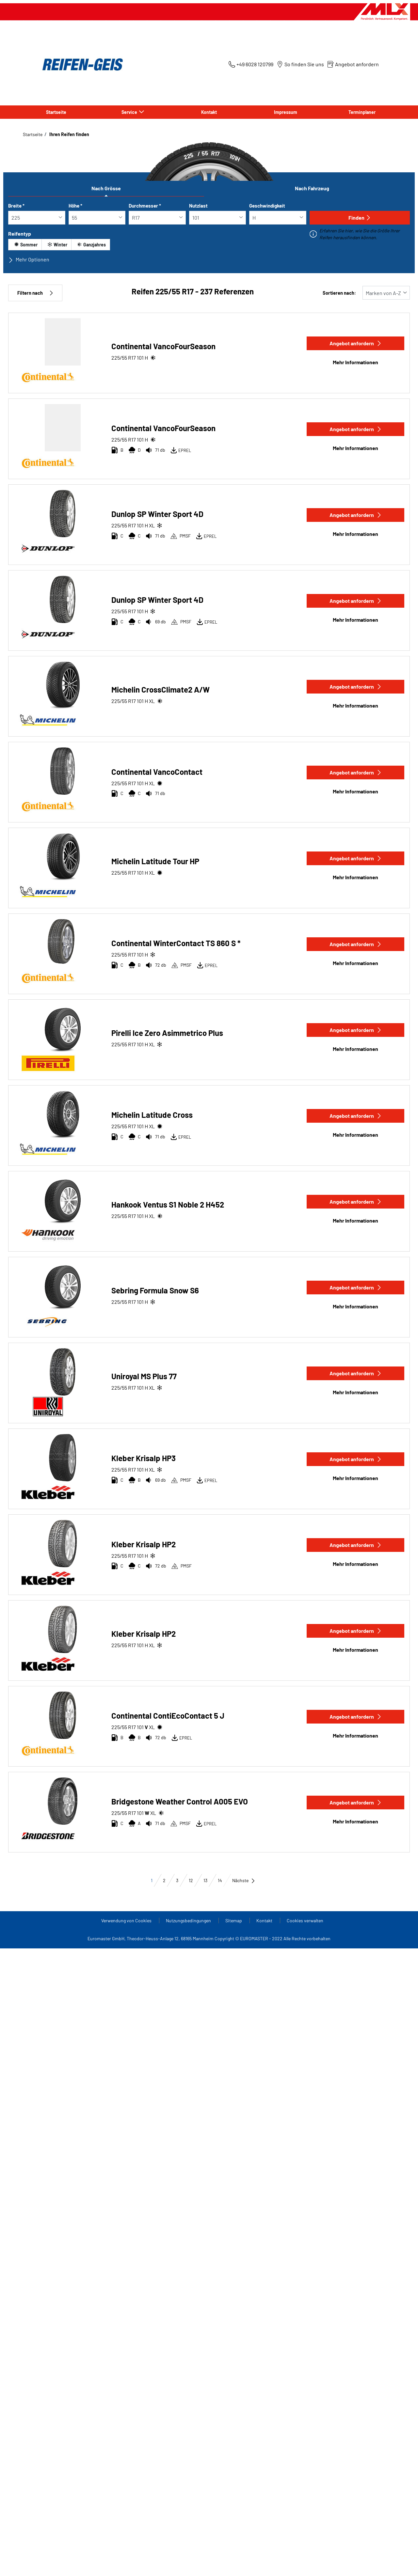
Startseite (56, 112)
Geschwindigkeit (267, 206)
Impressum (285, 112)
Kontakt (209, 112)
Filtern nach (35, 293)
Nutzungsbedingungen (189, 1920)
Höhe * (75, 206)
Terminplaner (362, 112)
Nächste (243, 1880)
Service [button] (129, 112)
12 (191, 1880)
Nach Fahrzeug (312, 188)
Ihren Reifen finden (68, 134)
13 (205, 1880)
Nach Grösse (106, 188)
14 (220, 1880)
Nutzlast (198, 206)
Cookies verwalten (305, 1920)
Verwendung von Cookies (127, 1920)
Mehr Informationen (355, 362)
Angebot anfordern (356, 343)
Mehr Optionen (28, 259)
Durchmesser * (145, 206)
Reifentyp (19, 233)
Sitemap (234, 1920)
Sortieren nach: (339, 293)
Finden (359, 217)
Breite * (16, 206)
